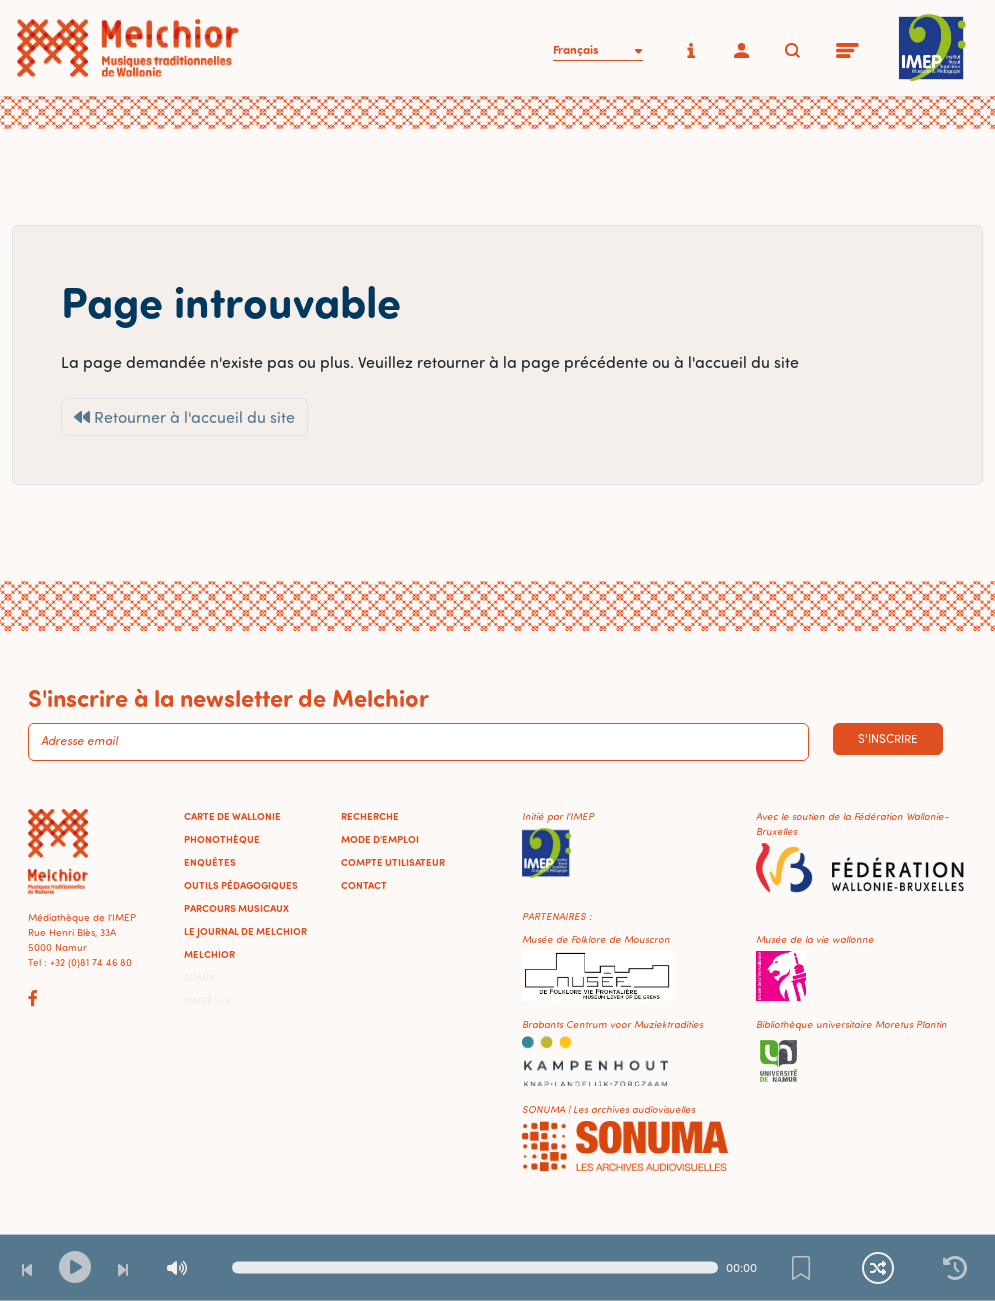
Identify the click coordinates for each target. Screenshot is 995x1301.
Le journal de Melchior (245, 931)
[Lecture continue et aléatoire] (878, 1268)
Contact (364, 885)
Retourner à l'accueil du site (184, 417)
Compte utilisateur (393, 862)
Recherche (370, 816)
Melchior (209, 954)
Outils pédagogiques (241, 885)
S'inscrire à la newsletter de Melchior (228, 697)
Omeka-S (207, 1000)
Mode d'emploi (380, 839)
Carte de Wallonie (232, 816)
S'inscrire (888, 738)
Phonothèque (222, 839)
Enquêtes (210, 862)
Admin (200, 977)
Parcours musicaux (236, 908)
